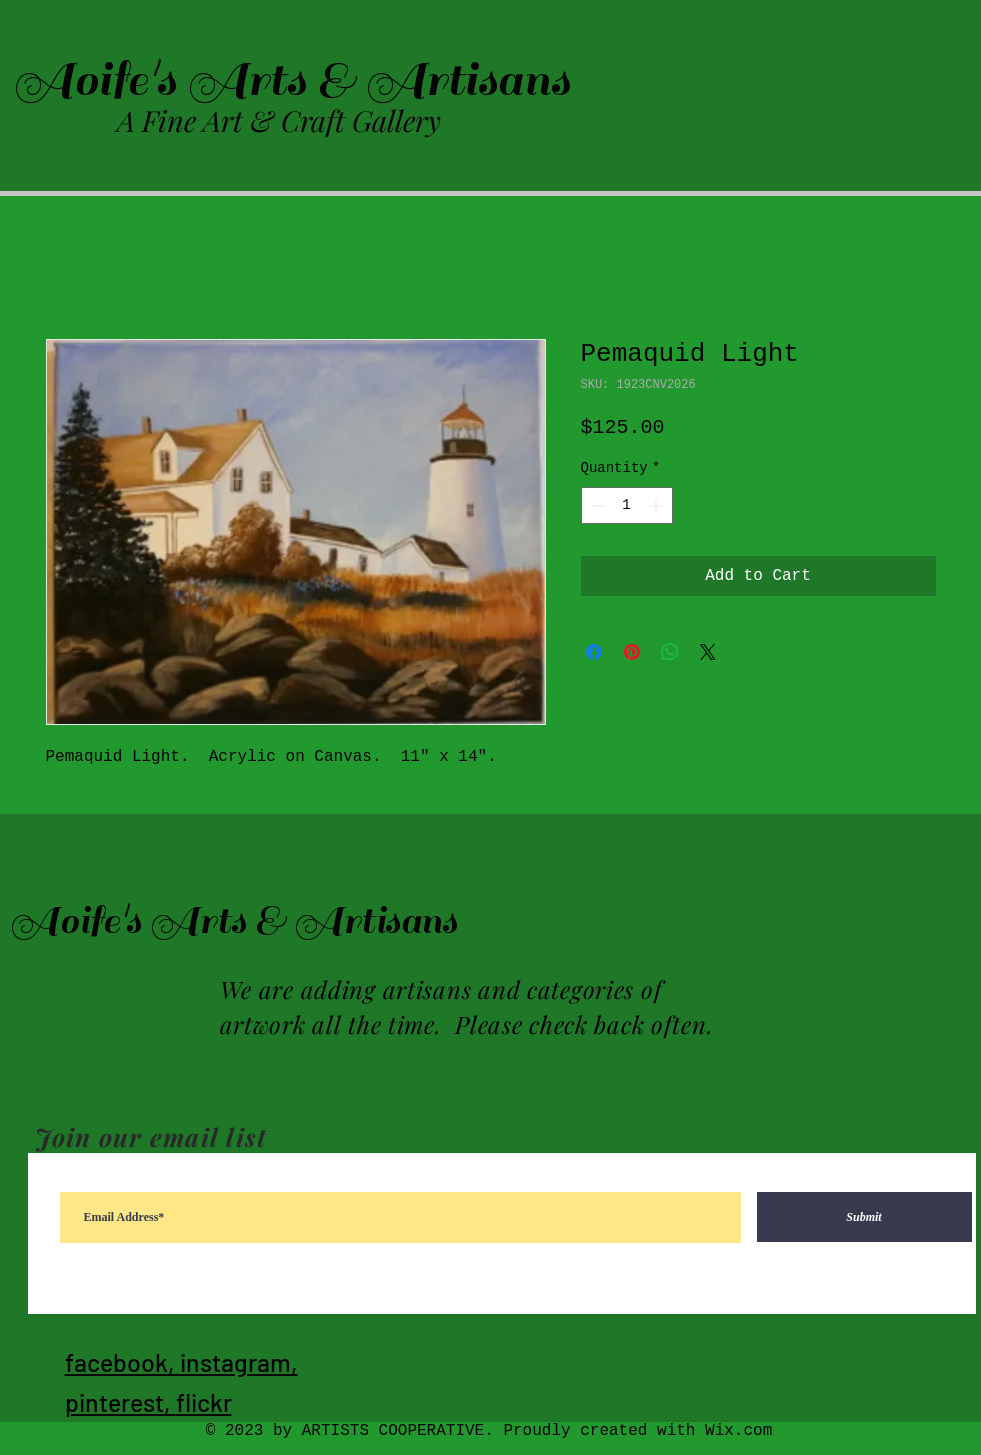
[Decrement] (596, 505)
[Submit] (864, 1217)
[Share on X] (708, 652)
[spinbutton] (627, 505)
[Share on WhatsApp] (670, 652)
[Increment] (657, 505)
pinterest (114, 1402)
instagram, (239, 1362)
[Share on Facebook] (594, 652)
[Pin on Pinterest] (632, 652)
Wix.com (738, 1431)
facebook (116, 1362)
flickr (204, 1402)
